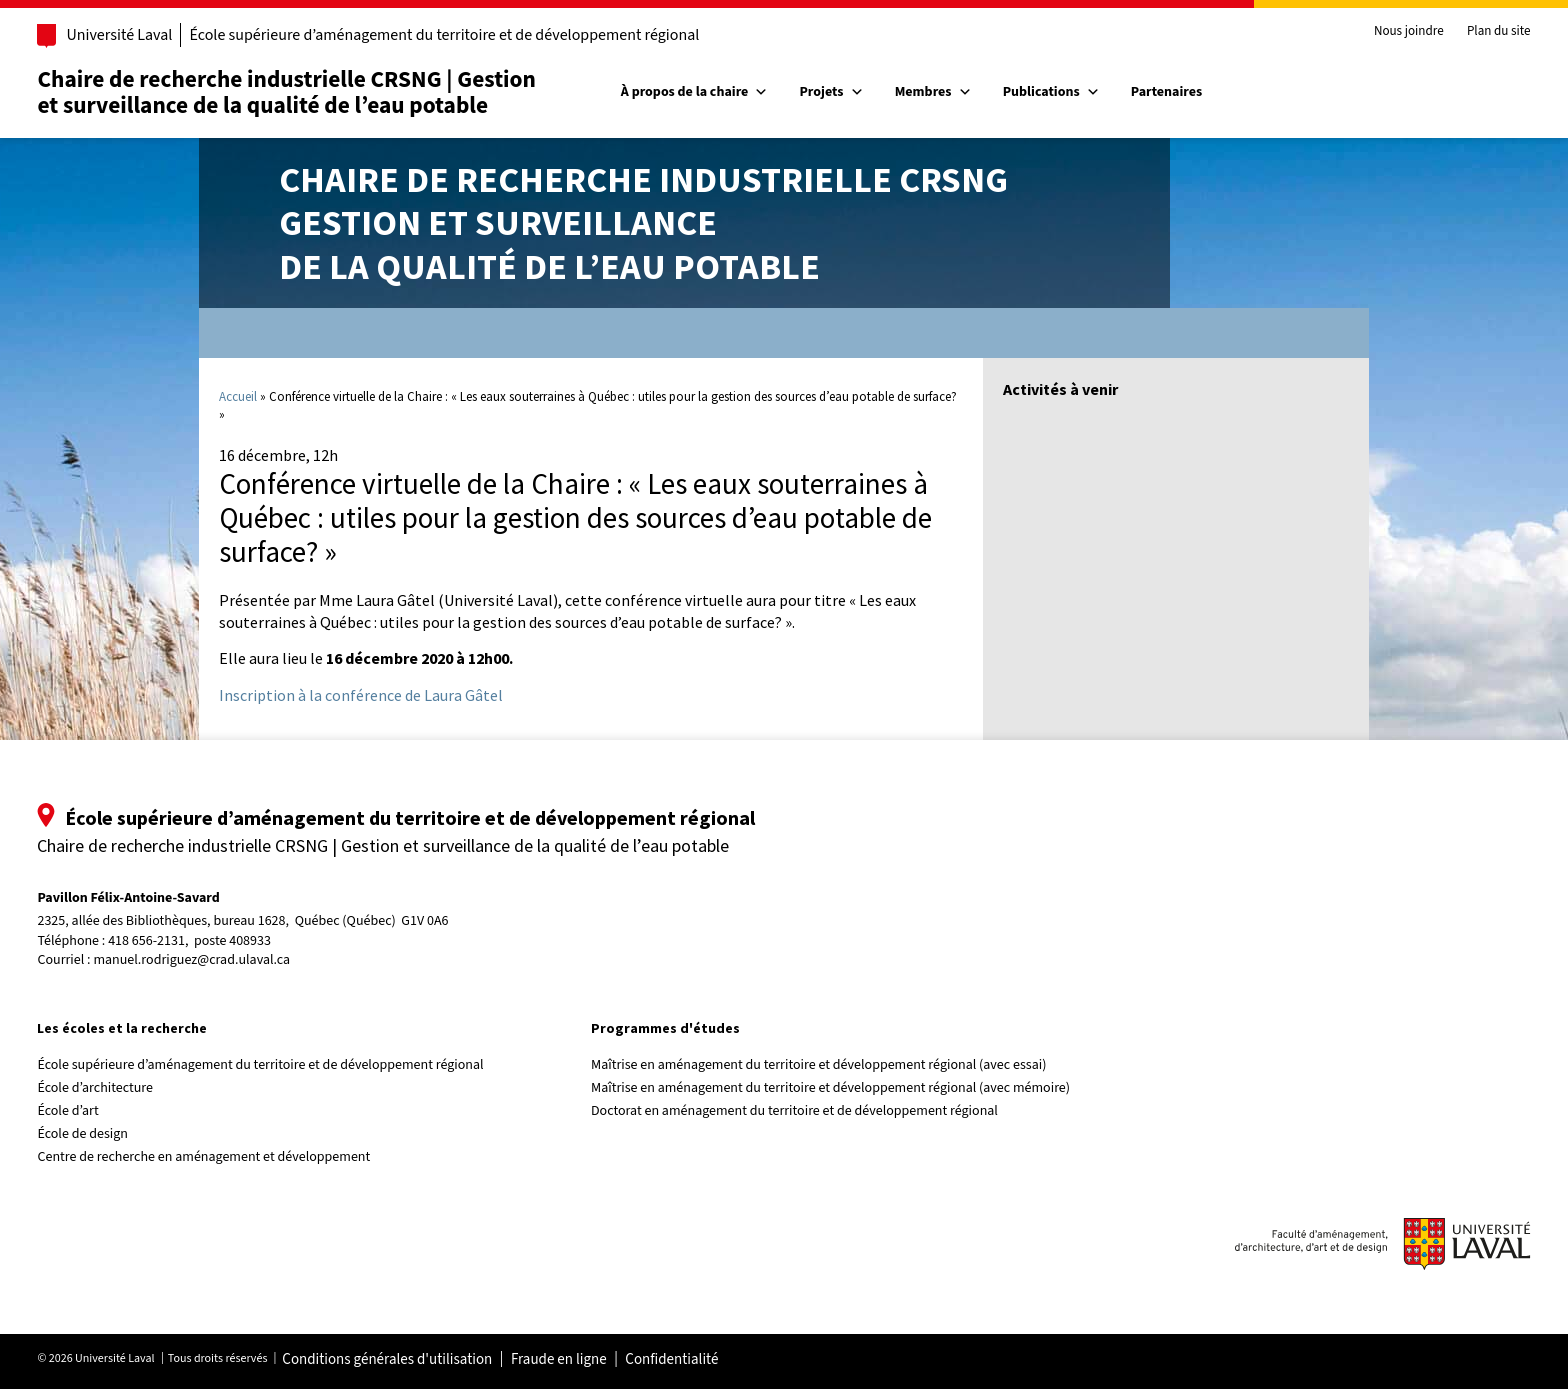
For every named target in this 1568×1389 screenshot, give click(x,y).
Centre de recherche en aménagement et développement (232, 1157)
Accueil (238, 396)
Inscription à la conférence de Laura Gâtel (361, 695)
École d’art (96, 1111)
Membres (941, 92)
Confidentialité (700, 1360)
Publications (1059, 92)
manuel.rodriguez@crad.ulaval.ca (220, 960)
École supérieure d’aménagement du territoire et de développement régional (473, 35)
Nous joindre (1380, 32)
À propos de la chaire (703, 92)
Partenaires (1174, 92)
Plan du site (1470, 32)
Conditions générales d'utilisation (416, 1360)
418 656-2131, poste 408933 (218, 941)
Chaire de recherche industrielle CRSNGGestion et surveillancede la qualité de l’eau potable (643, 222)
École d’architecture (124, 1088)
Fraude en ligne (587, 1360)
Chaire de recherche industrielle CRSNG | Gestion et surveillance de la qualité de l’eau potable (315, 92)
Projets (840, 92)
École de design (111, 1134)
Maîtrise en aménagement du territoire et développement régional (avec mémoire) (838, 1088)
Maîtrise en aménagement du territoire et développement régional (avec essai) (826, 1065)
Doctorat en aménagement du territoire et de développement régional (802, 1111)
